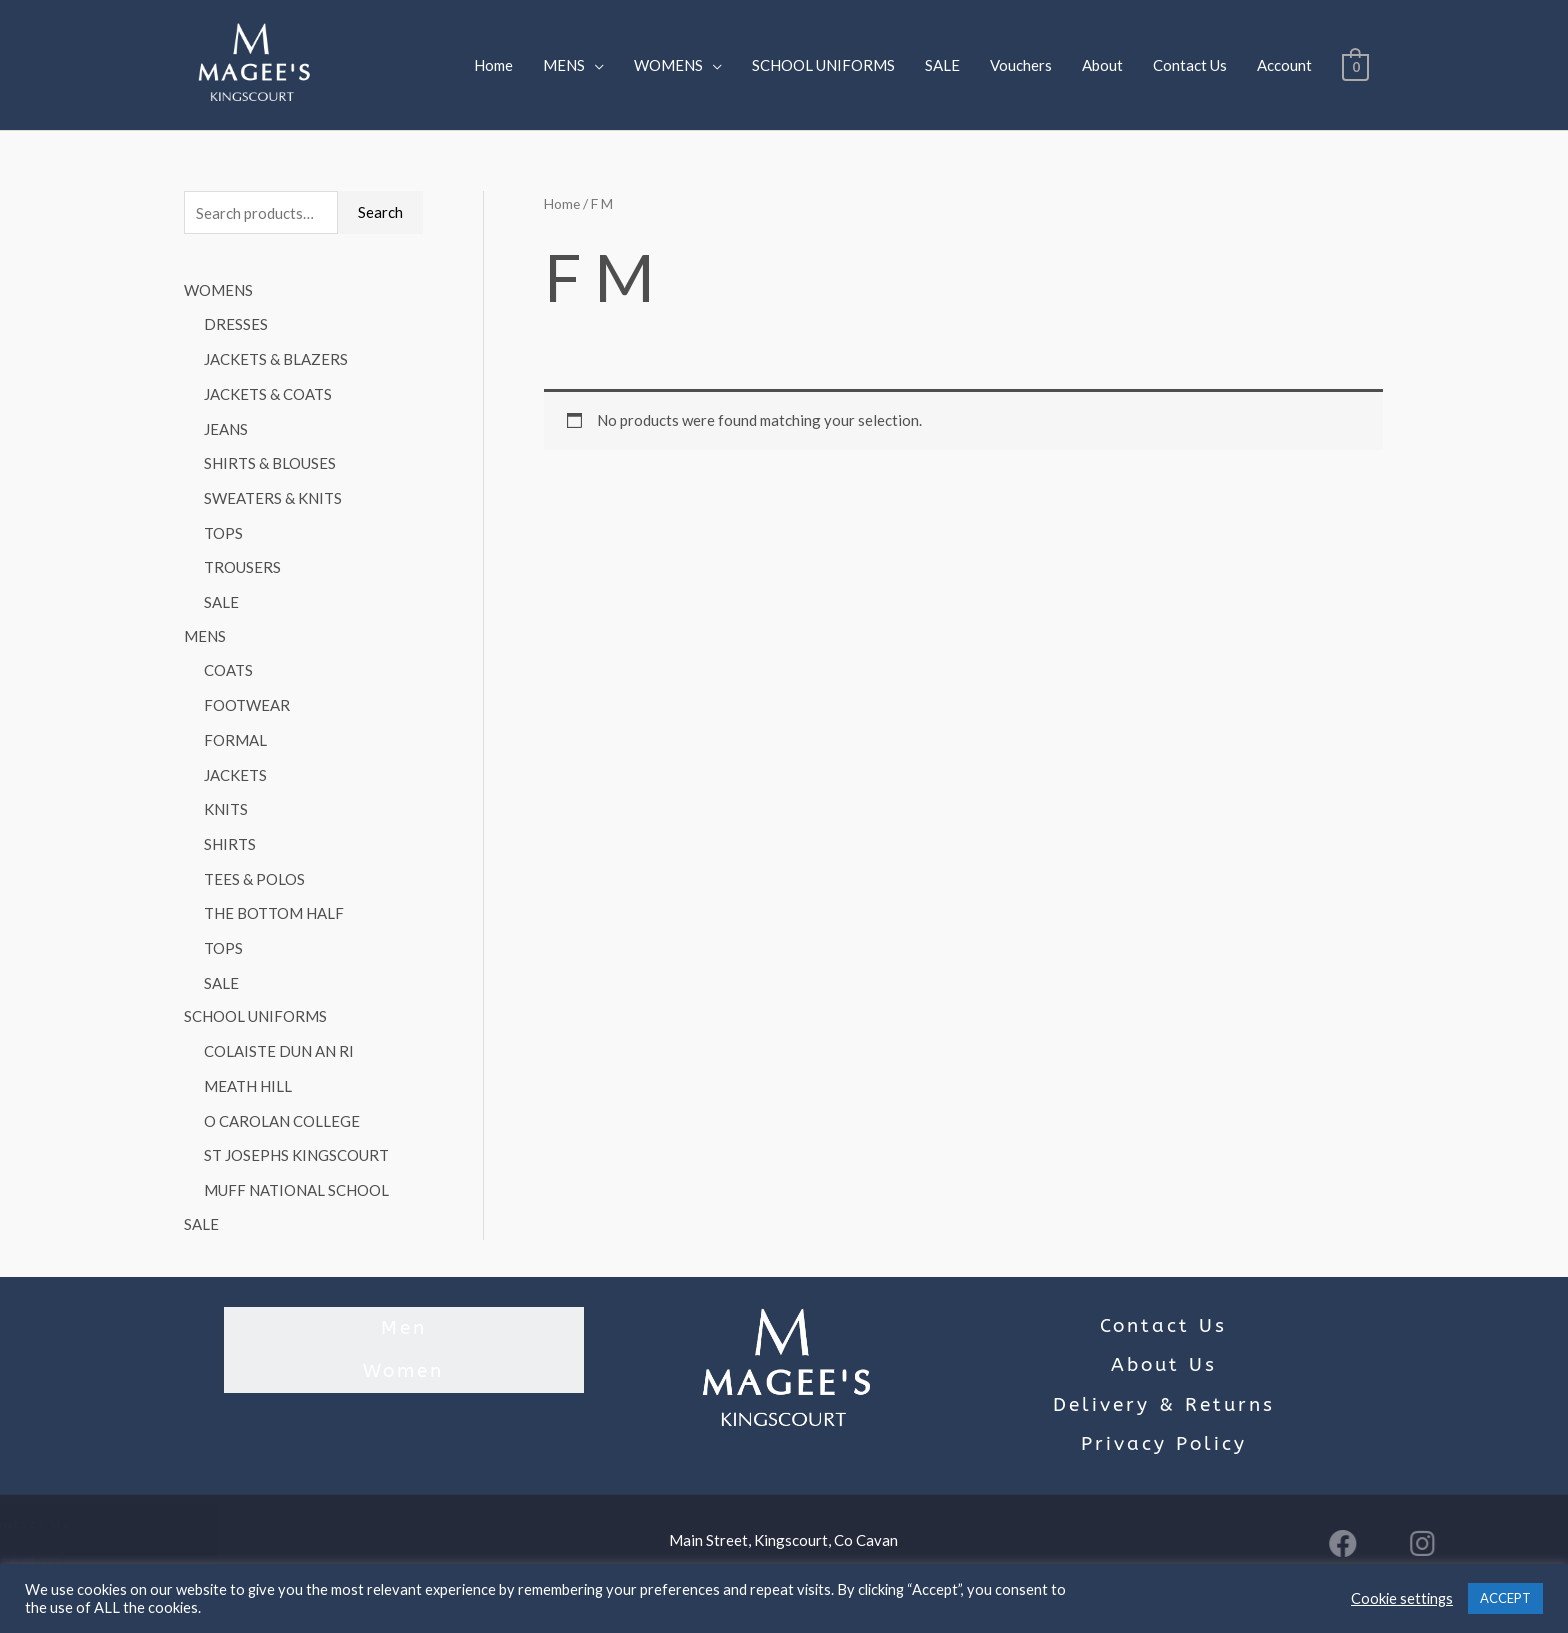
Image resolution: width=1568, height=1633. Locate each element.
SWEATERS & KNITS (273, 493)
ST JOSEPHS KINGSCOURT (296, 1135)
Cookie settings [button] (1402, 1598)
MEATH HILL (248, 1067)
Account (1284, 65)
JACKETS (235, 763)
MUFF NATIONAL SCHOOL (296, 1168)
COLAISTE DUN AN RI (279, 1033)
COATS (228, 662)
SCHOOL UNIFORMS (823, 65)
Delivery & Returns (1164, 1382)
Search (380, 212)
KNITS (226, 797)
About (1102, 65)
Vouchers (1021, 65)
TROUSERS (242, 561)
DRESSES (236, 325)
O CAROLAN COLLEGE (282, 1101)
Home (493, 65)
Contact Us (1190, 65)
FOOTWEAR (247, 696)
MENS (564, 65)
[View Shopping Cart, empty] (1355, 65)
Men (404, 1304)
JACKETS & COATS (268, 392)
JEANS (226, 426)
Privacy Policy (1164, 1422)
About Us (1164, 1343)
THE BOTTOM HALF (274, 898)
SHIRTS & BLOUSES (270, 460)
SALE (942, 65)
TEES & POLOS (254, 865)
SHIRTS (230, 831)
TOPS (223, 527)
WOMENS (668, 65)
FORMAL (235, 730)
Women (403, 1343)
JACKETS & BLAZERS (276, 358)
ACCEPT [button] (1505, 1598)
